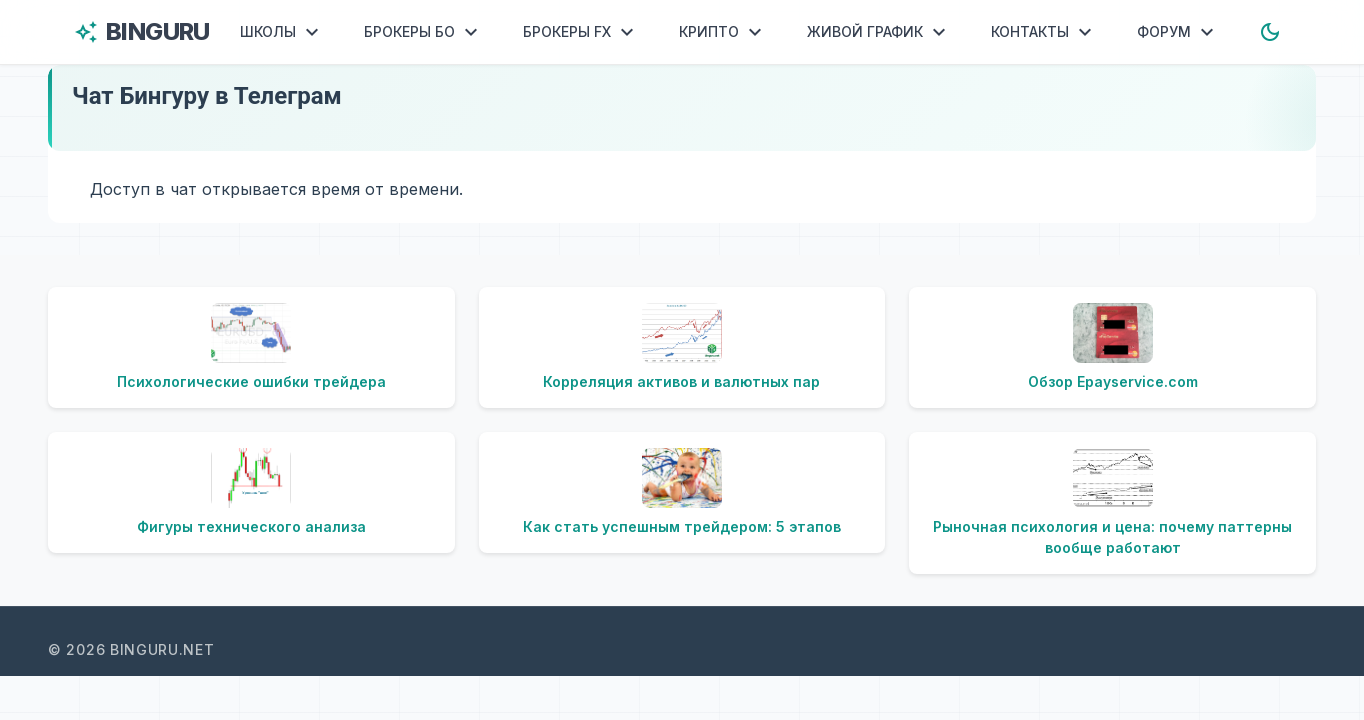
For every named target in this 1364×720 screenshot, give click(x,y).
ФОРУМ (1178, 32)
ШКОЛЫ (282, 32)
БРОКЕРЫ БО (423, 32)
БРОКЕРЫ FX (581, 32)
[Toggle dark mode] (1270, 32)
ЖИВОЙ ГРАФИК (879, 32)
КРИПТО (723, 32)
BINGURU (142, 31)
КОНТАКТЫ (1044, 32)
